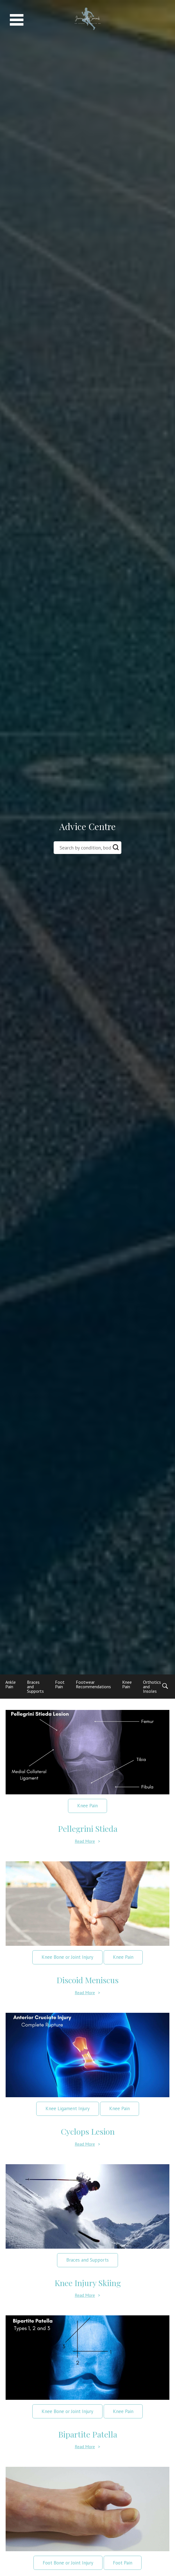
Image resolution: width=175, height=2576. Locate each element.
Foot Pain (60, 1684)
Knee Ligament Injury (68, 2108)
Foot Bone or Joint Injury (68, 2563)
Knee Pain (127, 1684)
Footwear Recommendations (93, 1684)
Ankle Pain (10, 1684)
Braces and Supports (87, 2260)
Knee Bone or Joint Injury (67, 1957)
